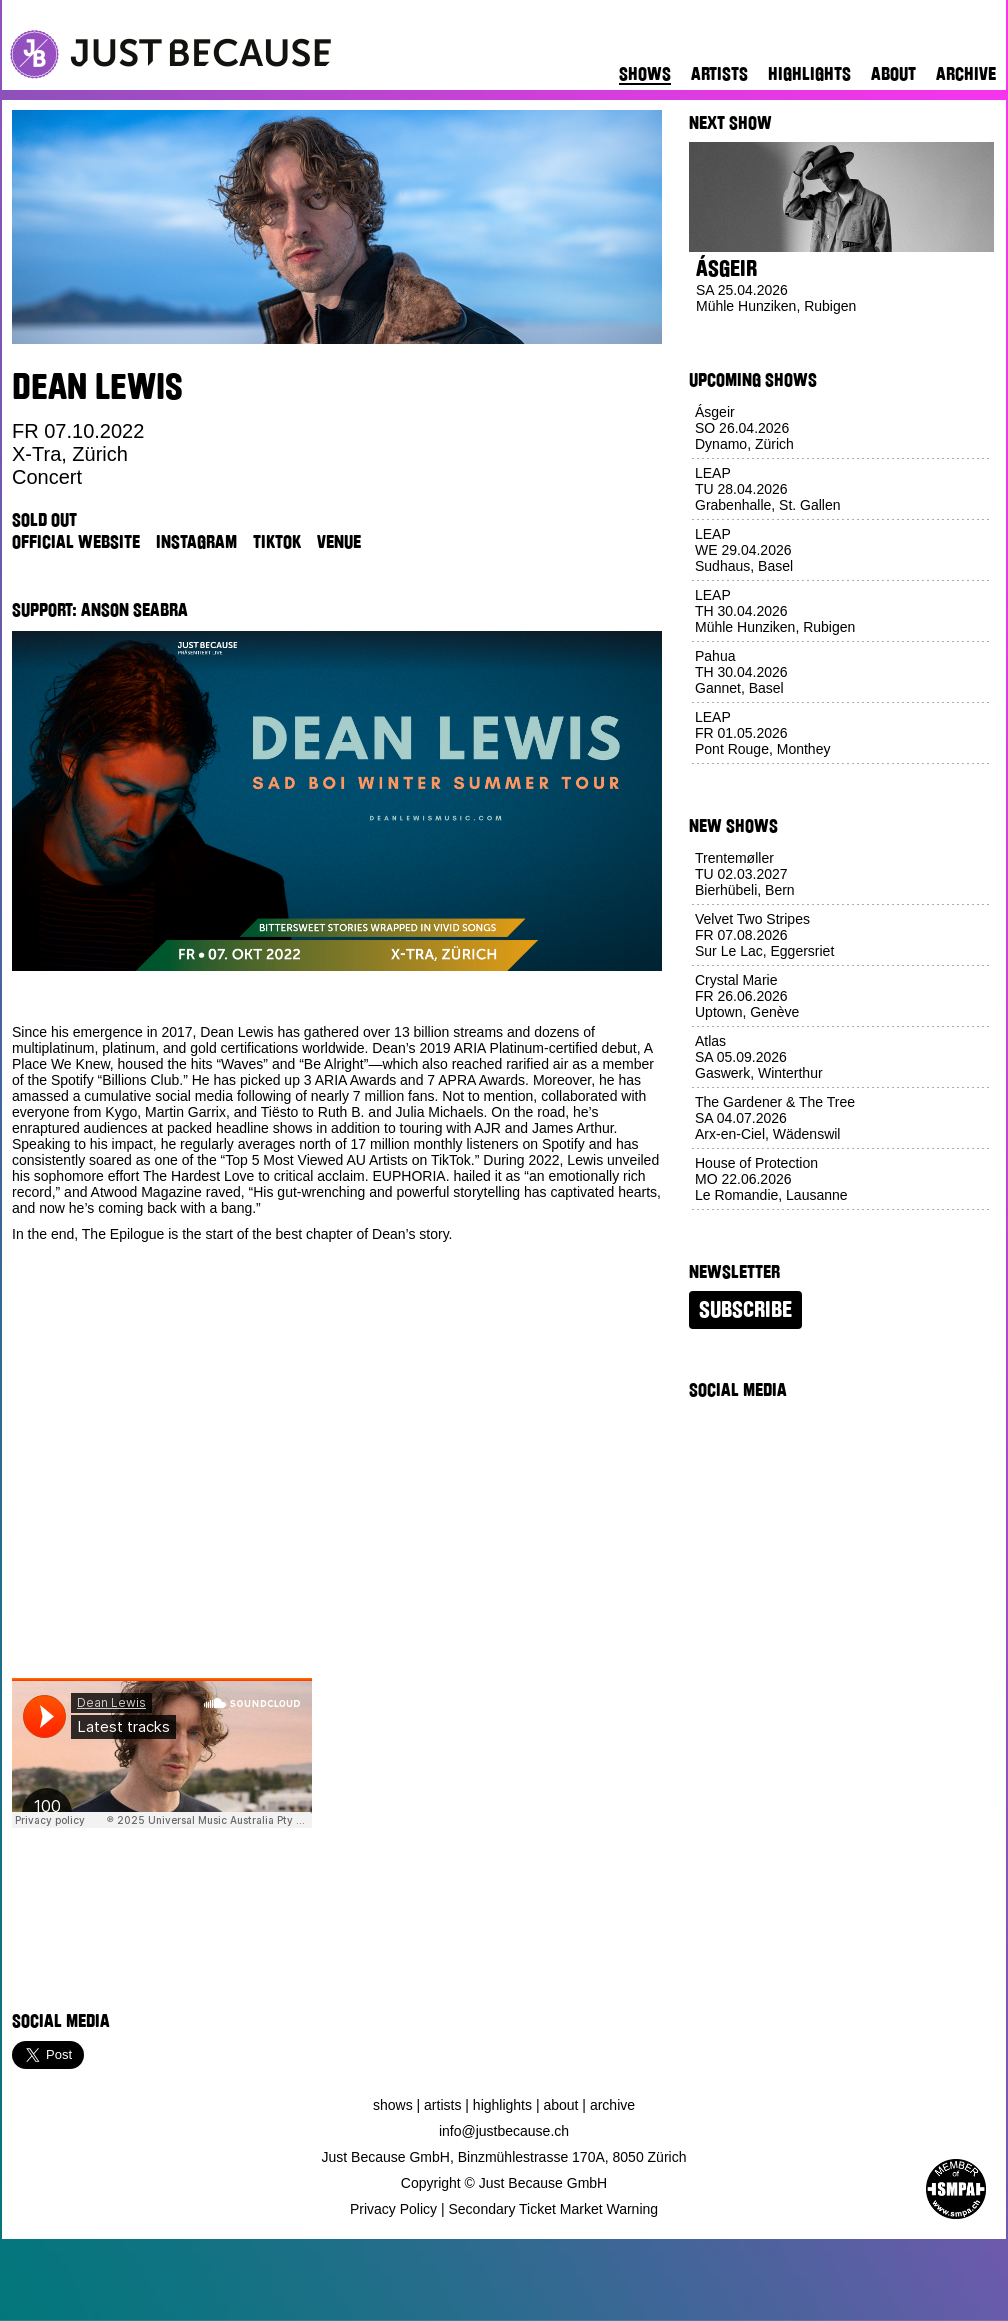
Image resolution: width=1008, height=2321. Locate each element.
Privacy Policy (393, 2209)
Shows (645, 74)
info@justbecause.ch (504, 2131)
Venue (339, 542)
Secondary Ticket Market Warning (554, 2209)
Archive (966, 74)
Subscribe (745, 1310)
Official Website (76, 542)
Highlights (809, 74)
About (893, 74)
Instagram (196, 542)
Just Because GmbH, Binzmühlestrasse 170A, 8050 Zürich (504, 2157)
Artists (719, 74)
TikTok (277, 542)
